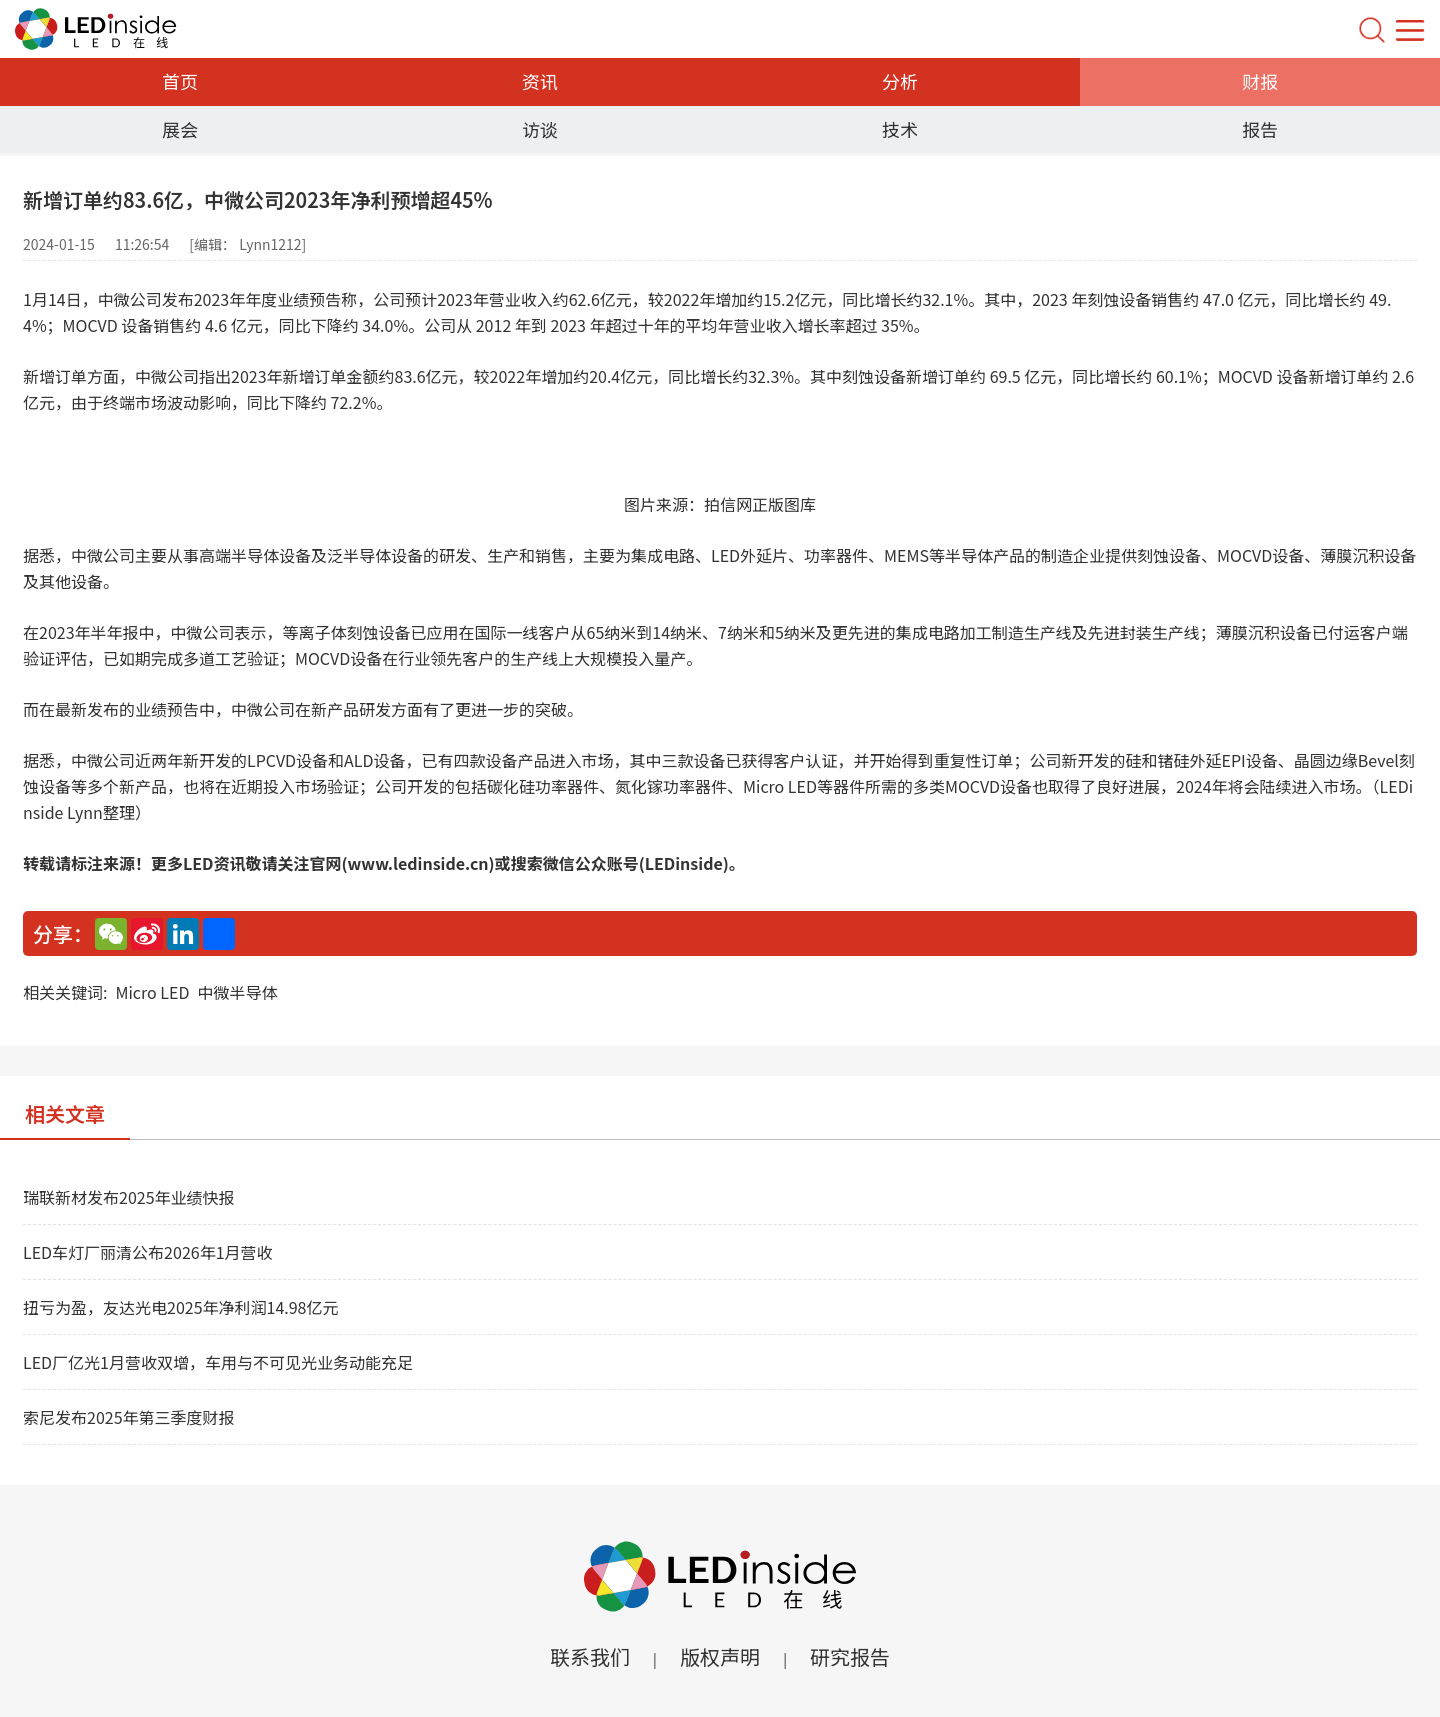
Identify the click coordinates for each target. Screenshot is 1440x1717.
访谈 (540, 129)
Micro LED (152, 992)
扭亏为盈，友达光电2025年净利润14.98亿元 (181, 1307)
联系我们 (590, 1656)
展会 (180, 129)
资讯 (540, 81)
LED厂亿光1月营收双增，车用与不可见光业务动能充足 (218, 1362)
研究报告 (850, 1656)
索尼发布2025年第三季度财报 (129, 1417)
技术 (900, 129)
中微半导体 (237, 992)
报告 (1260, 129)
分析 (900, 81)
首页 (180, 81)
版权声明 (720, 1656)
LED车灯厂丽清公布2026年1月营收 (148, 1252)
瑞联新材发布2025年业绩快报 (129, 1197)
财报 (1260, 81)
